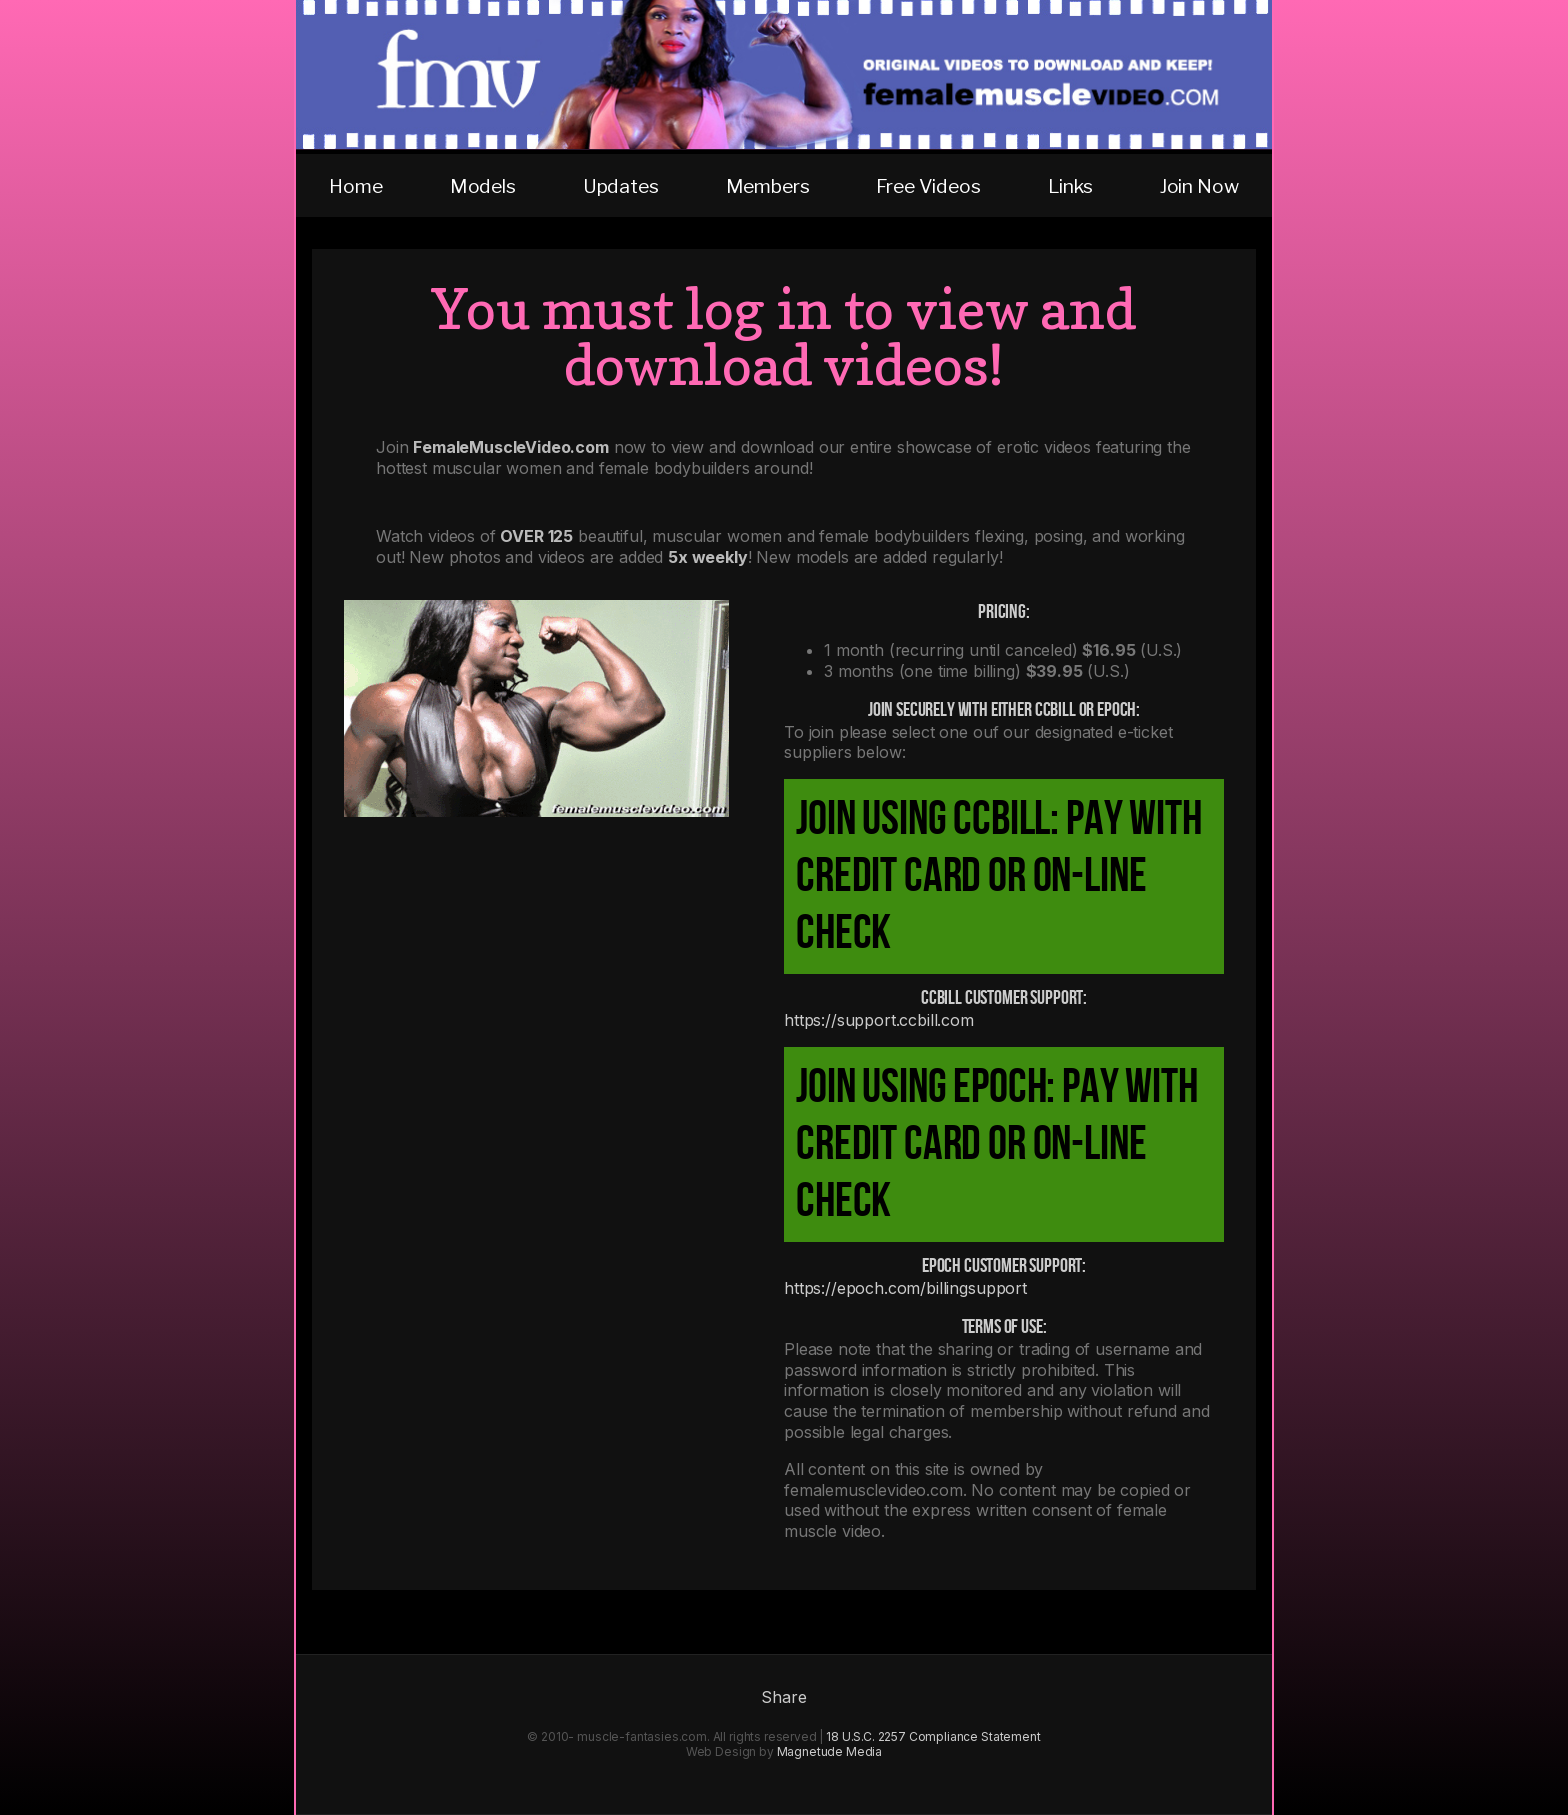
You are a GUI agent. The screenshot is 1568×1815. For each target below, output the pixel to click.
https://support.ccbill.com (879, 1020)
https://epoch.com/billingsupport (905, 1288)
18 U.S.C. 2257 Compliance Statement (933, 1736)
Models (483, 186)
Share (783, 1697)
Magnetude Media (830, 1751)
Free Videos (928, 186)
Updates (621, 186)
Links (1070, 186)
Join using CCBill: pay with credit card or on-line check (999, 876)
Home (355, 186)
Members (768, 186)
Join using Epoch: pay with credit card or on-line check (997, 1144)
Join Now (1199, 186)
